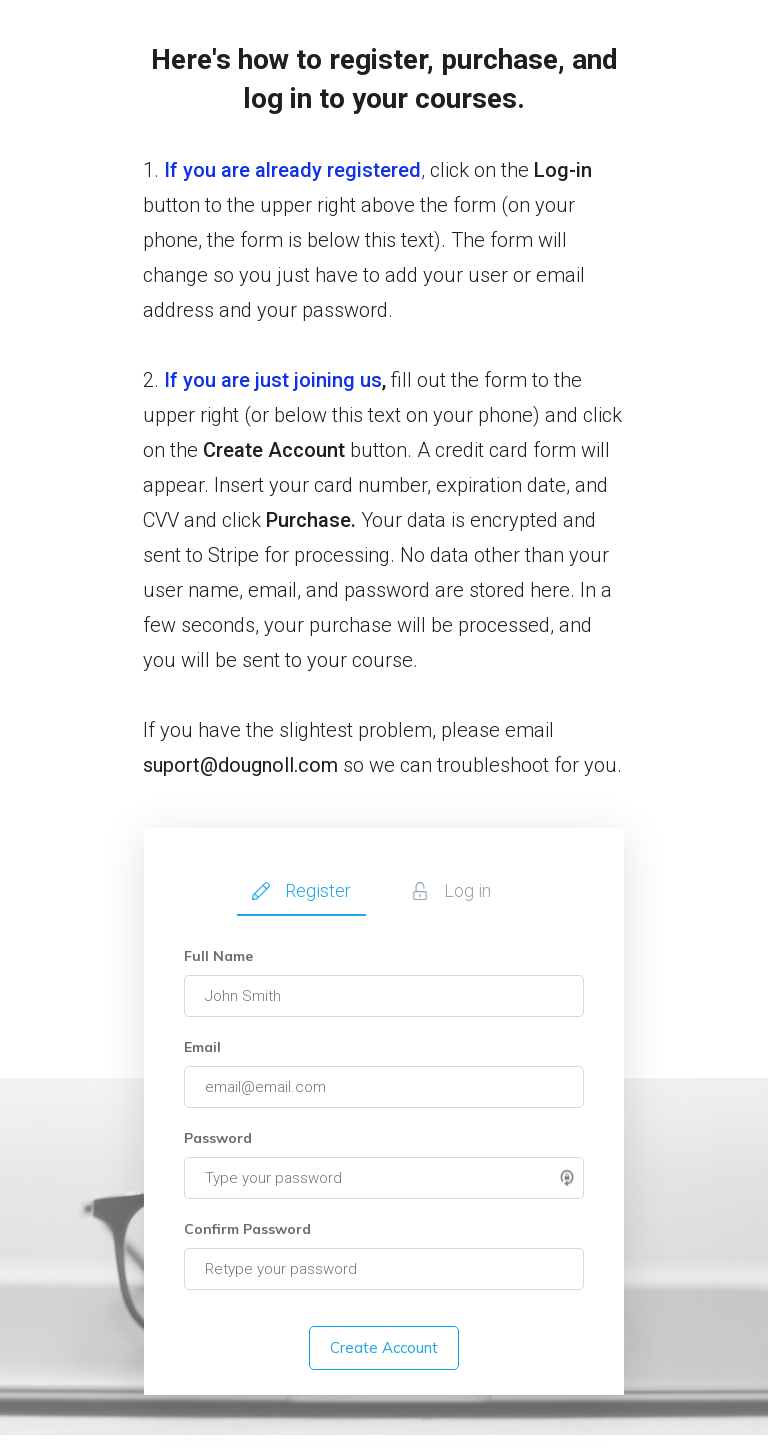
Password (218, 1138)
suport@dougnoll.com (240, 765)
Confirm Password (247, 1229)
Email (202, 1047)
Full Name (218, 956)
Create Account (384, 1347)
